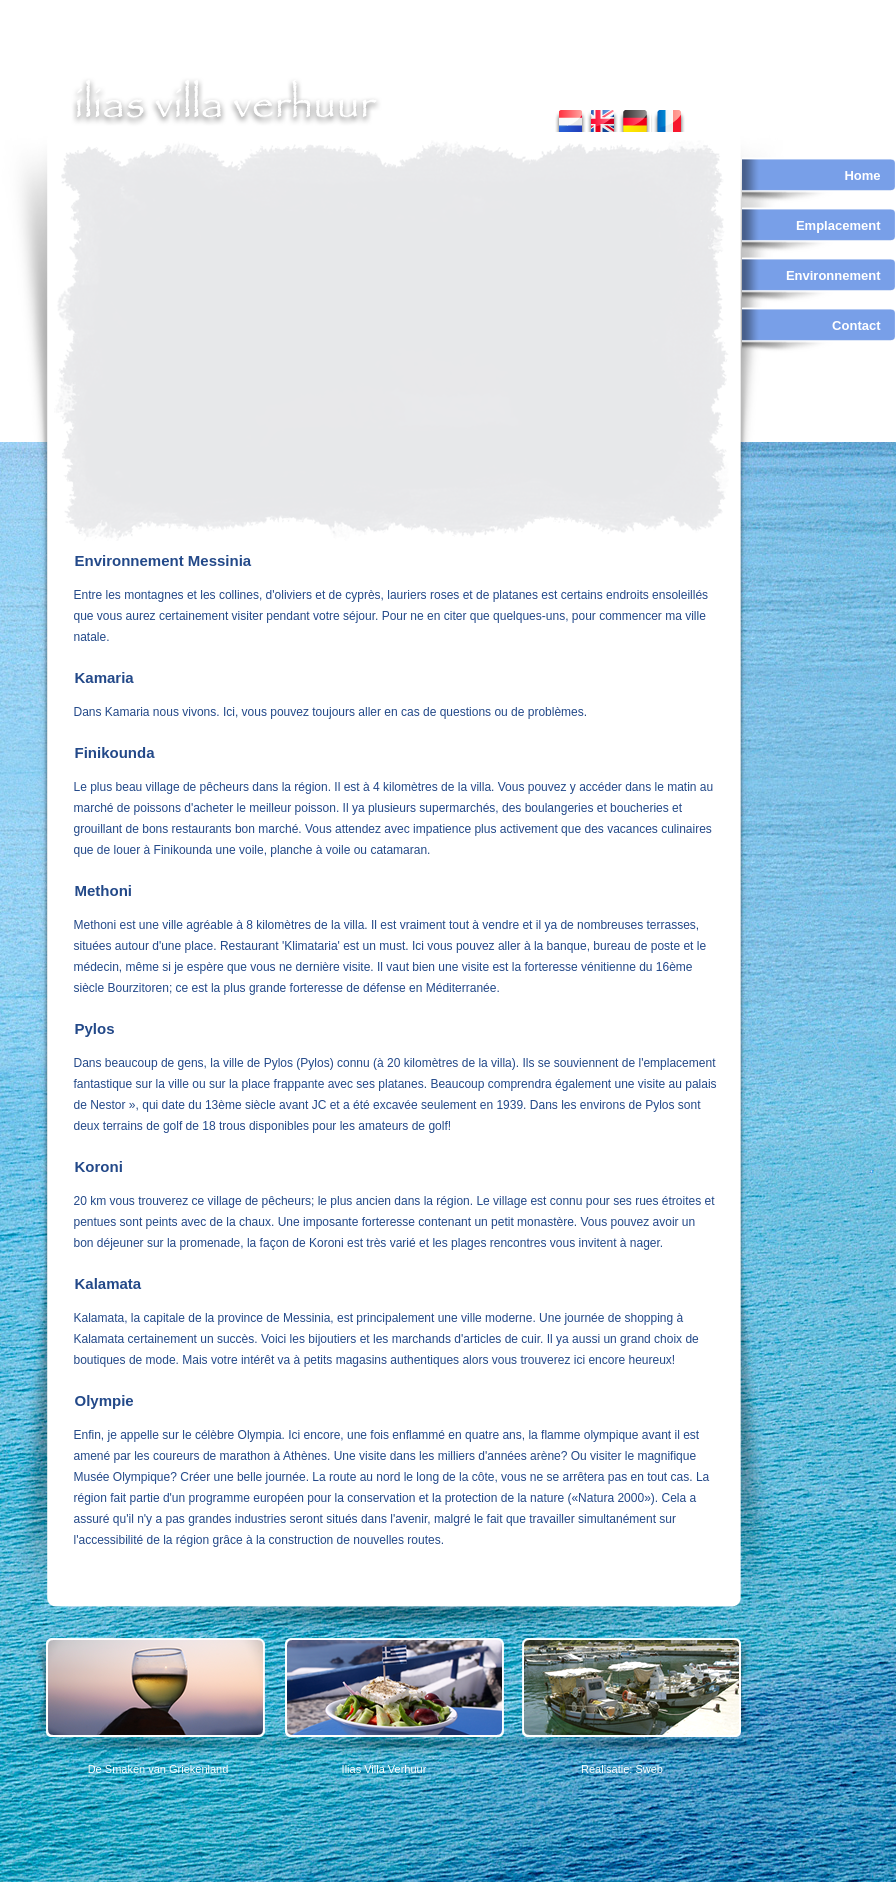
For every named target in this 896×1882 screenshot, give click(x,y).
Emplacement (838, 225)
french (668, 117)
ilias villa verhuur (226, 102)
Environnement (833, 275)
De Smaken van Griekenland (158, 1769)
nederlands (570, 117)
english (602, 117)
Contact (856, 325)
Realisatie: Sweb (622, 1769)
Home (862, 175)
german (634, 117)
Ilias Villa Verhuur (384, 1769)
